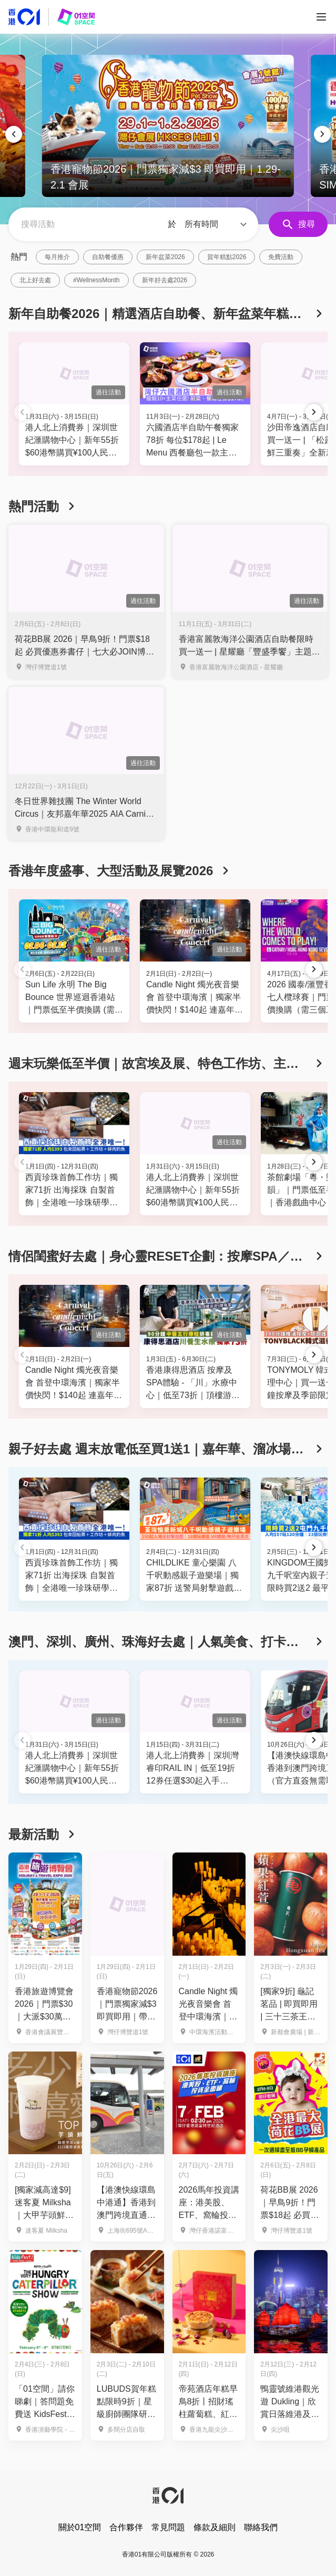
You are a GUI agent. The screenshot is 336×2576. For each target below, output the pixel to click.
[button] (217, 224)
